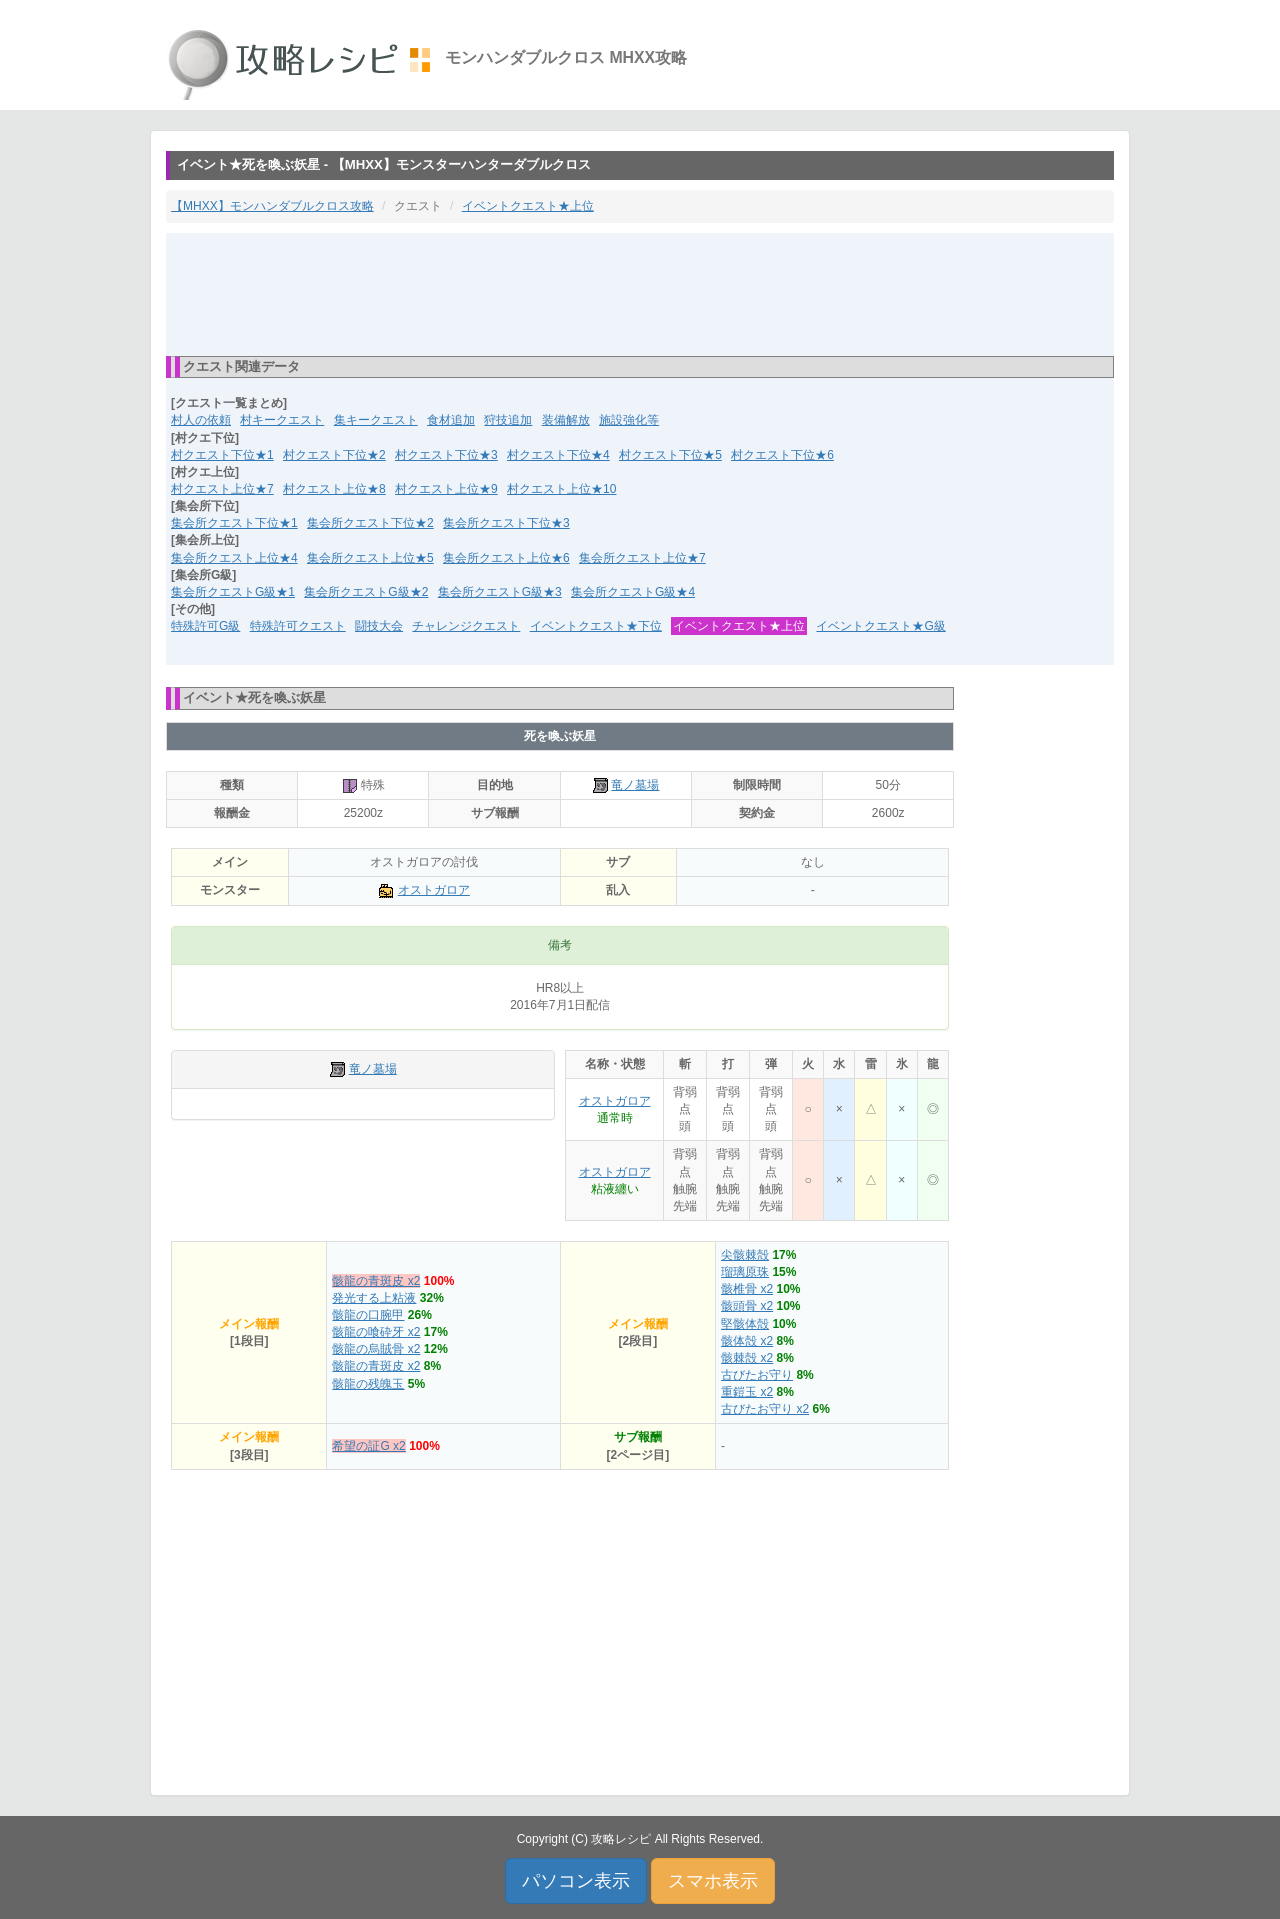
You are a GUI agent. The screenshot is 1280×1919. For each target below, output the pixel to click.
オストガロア (434, 890)
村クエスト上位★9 (446, 489)
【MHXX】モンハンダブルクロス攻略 (272, 206)
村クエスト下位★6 (782, 455)
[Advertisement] (640, 293)
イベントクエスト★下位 (596, 626)
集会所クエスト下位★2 (370, 523)
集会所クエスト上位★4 (234, 558)
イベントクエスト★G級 (880, 626)
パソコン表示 (576, 1881)
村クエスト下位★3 (446, 455)
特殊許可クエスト (298, 626)
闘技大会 (379, 626)
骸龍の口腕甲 (368, 1315)
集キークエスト (376, 420)
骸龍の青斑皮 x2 (376, 1281)
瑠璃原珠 (745, 1272)
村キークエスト (282, 420)
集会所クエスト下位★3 (506, 523)
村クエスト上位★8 (334, 489)
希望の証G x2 (368, 1446)
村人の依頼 (201, 420)
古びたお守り (757, 1375)
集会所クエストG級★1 (233, 592)
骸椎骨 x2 (747, 1289)
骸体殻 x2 (747, 1341)
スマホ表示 (713, 1881)
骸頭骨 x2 (747, 1306)
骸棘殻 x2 (747, 1358)
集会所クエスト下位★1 (234, 523)
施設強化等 (629, 420)
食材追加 (451, 420)
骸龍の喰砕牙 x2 (376, 1332)
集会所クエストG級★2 (366, 592)
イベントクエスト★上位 (528, 206)
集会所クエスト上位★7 (642, 558)
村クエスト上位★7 (222, 489)
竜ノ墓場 (635, 785)
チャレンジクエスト (466, 626)
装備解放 (566, 420)
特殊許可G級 (205, 626)
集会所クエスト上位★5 (370, 558)
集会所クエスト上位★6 (506, 558)
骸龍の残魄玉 (368, 1384)
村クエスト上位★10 (561, 489)
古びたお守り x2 (765, 1409)
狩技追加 (508, 420)
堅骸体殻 (745, 1324)
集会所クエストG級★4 (633, 592)
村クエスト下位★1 (222, 455)
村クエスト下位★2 (334, 455)
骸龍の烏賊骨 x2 (376, 1349)
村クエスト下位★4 (558, 455)
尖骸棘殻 (745, 1255)
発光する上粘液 (374, 1298)
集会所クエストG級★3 (500, 592)
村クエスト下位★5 (670, 455)
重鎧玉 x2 (747, 1392)
